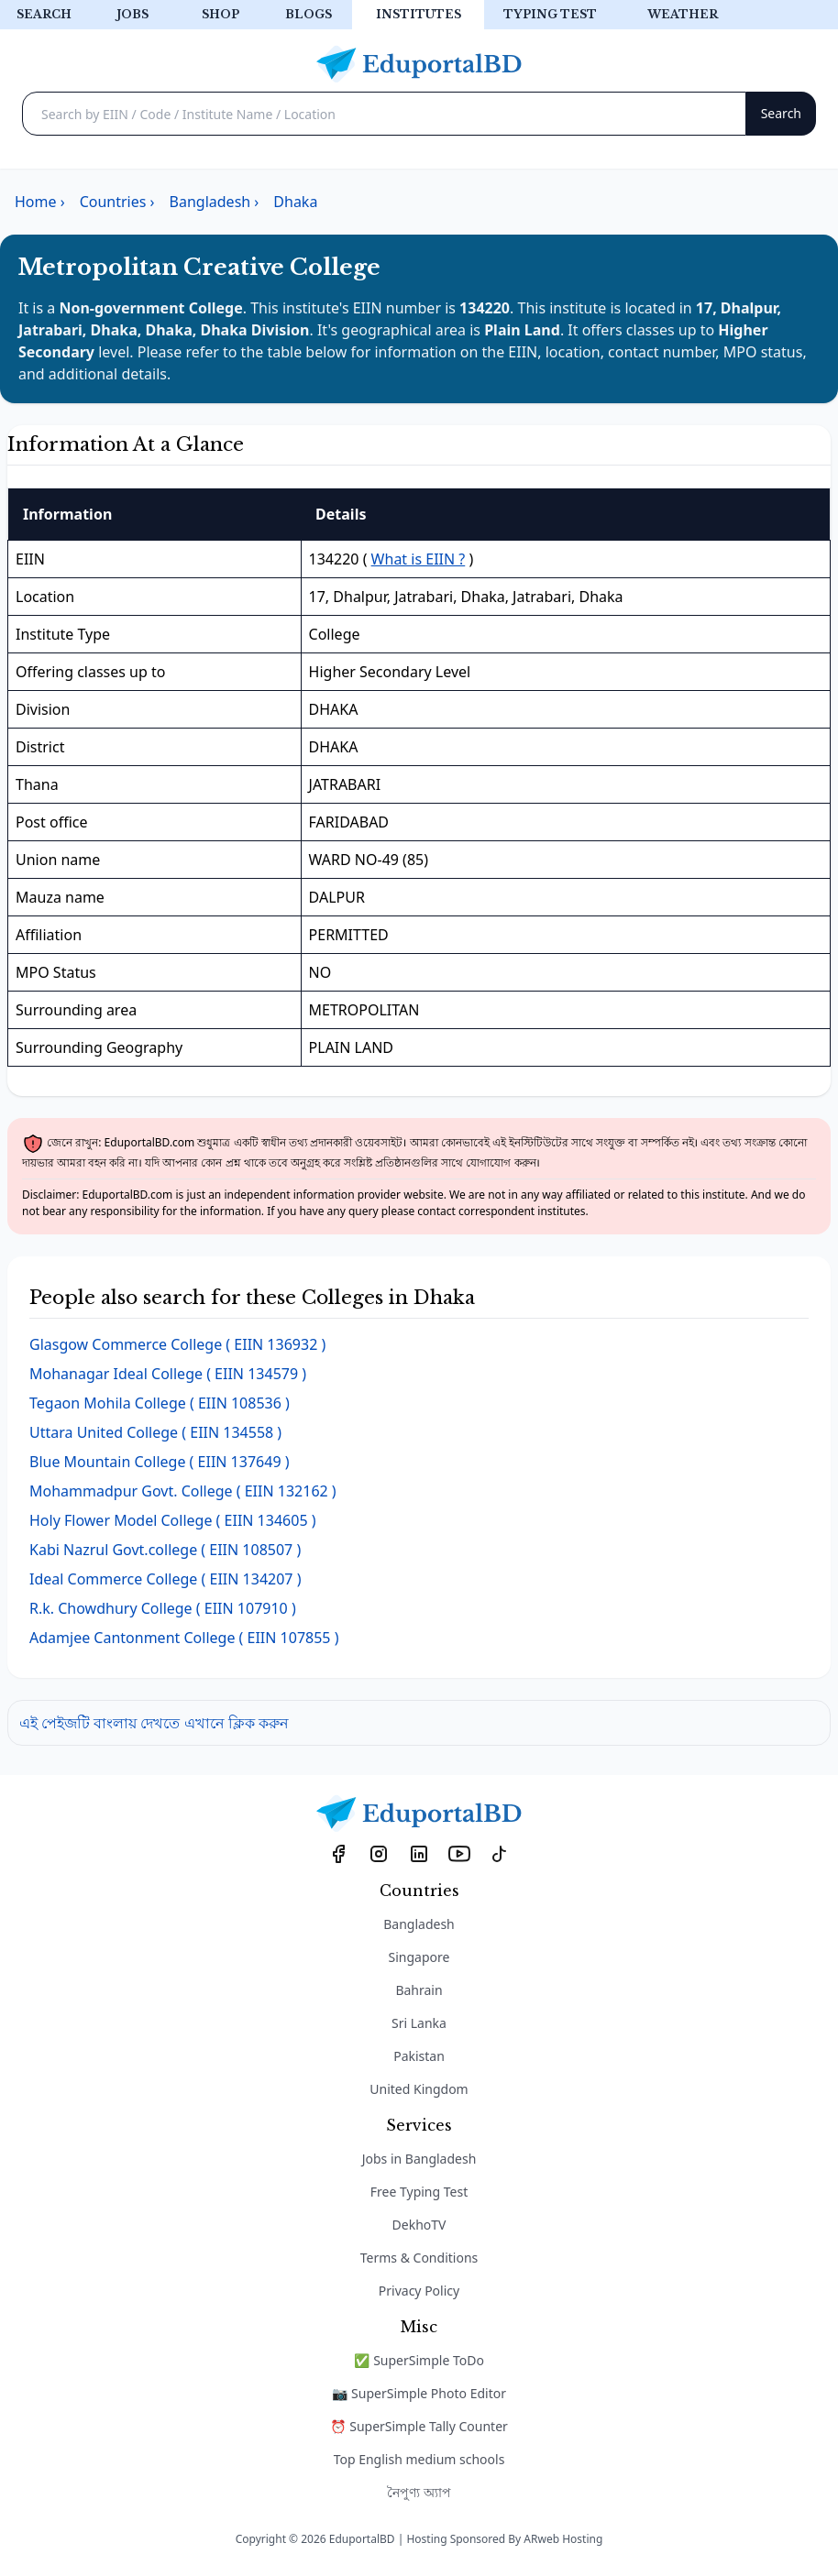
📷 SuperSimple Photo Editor (419, 2393)
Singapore (419, 1957)
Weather (682, 14)
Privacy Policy (419, 2290)
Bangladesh (419, 1924)
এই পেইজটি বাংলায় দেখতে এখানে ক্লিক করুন (154, 1723)
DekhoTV (419, 2224)
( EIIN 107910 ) (162, 1608)
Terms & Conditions (419, 2257)
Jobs (132, 14)
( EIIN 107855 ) (183, 1638)
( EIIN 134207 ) (165, 1579)
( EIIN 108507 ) (165, 1550)
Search (44, 14)
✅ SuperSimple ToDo (419, 2360)
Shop (220, 14)
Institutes (418, 14)
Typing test (550, 14)
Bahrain (418, 1990)
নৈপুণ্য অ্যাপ (419, 2492)
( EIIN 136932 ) (177, 1344)
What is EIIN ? (418, 559)
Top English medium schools (419, 2459)
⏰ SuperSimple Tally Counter (419, 2426)
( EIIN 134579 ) (167, 1374)
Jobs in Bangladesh (419, 2158)
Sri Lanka (419, 2023)
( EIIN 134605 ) (172, 1520)
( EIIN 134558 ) (155, 1432)
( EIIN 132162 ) (182, 1491)
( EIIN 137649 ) (159, 1462)
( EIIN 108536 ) (159, 1403)
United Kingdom (418, 2089)
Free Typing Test (419, 2191)
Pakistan (419, 2056)
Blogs (308, 14)
